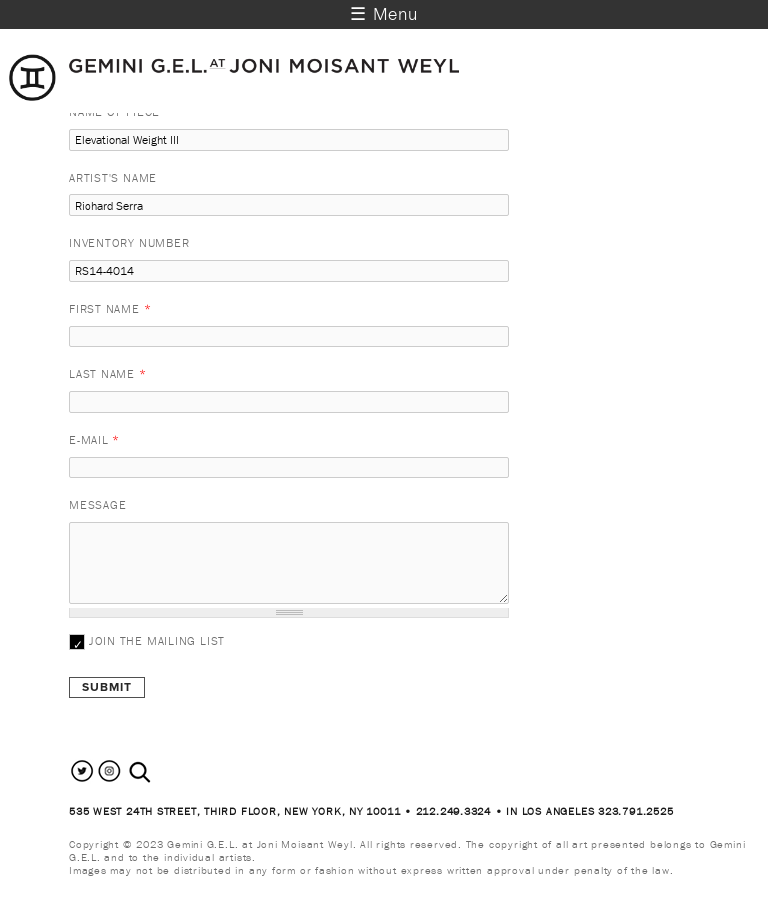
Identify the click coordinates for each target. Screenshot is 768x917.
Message (97, 504)
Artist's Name (113, 177)
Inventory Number (129, 242)
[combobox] (161, 772)
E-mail (94, 439)
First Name (110, 308)
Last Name (108, 373)
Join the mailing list (157, 640)
